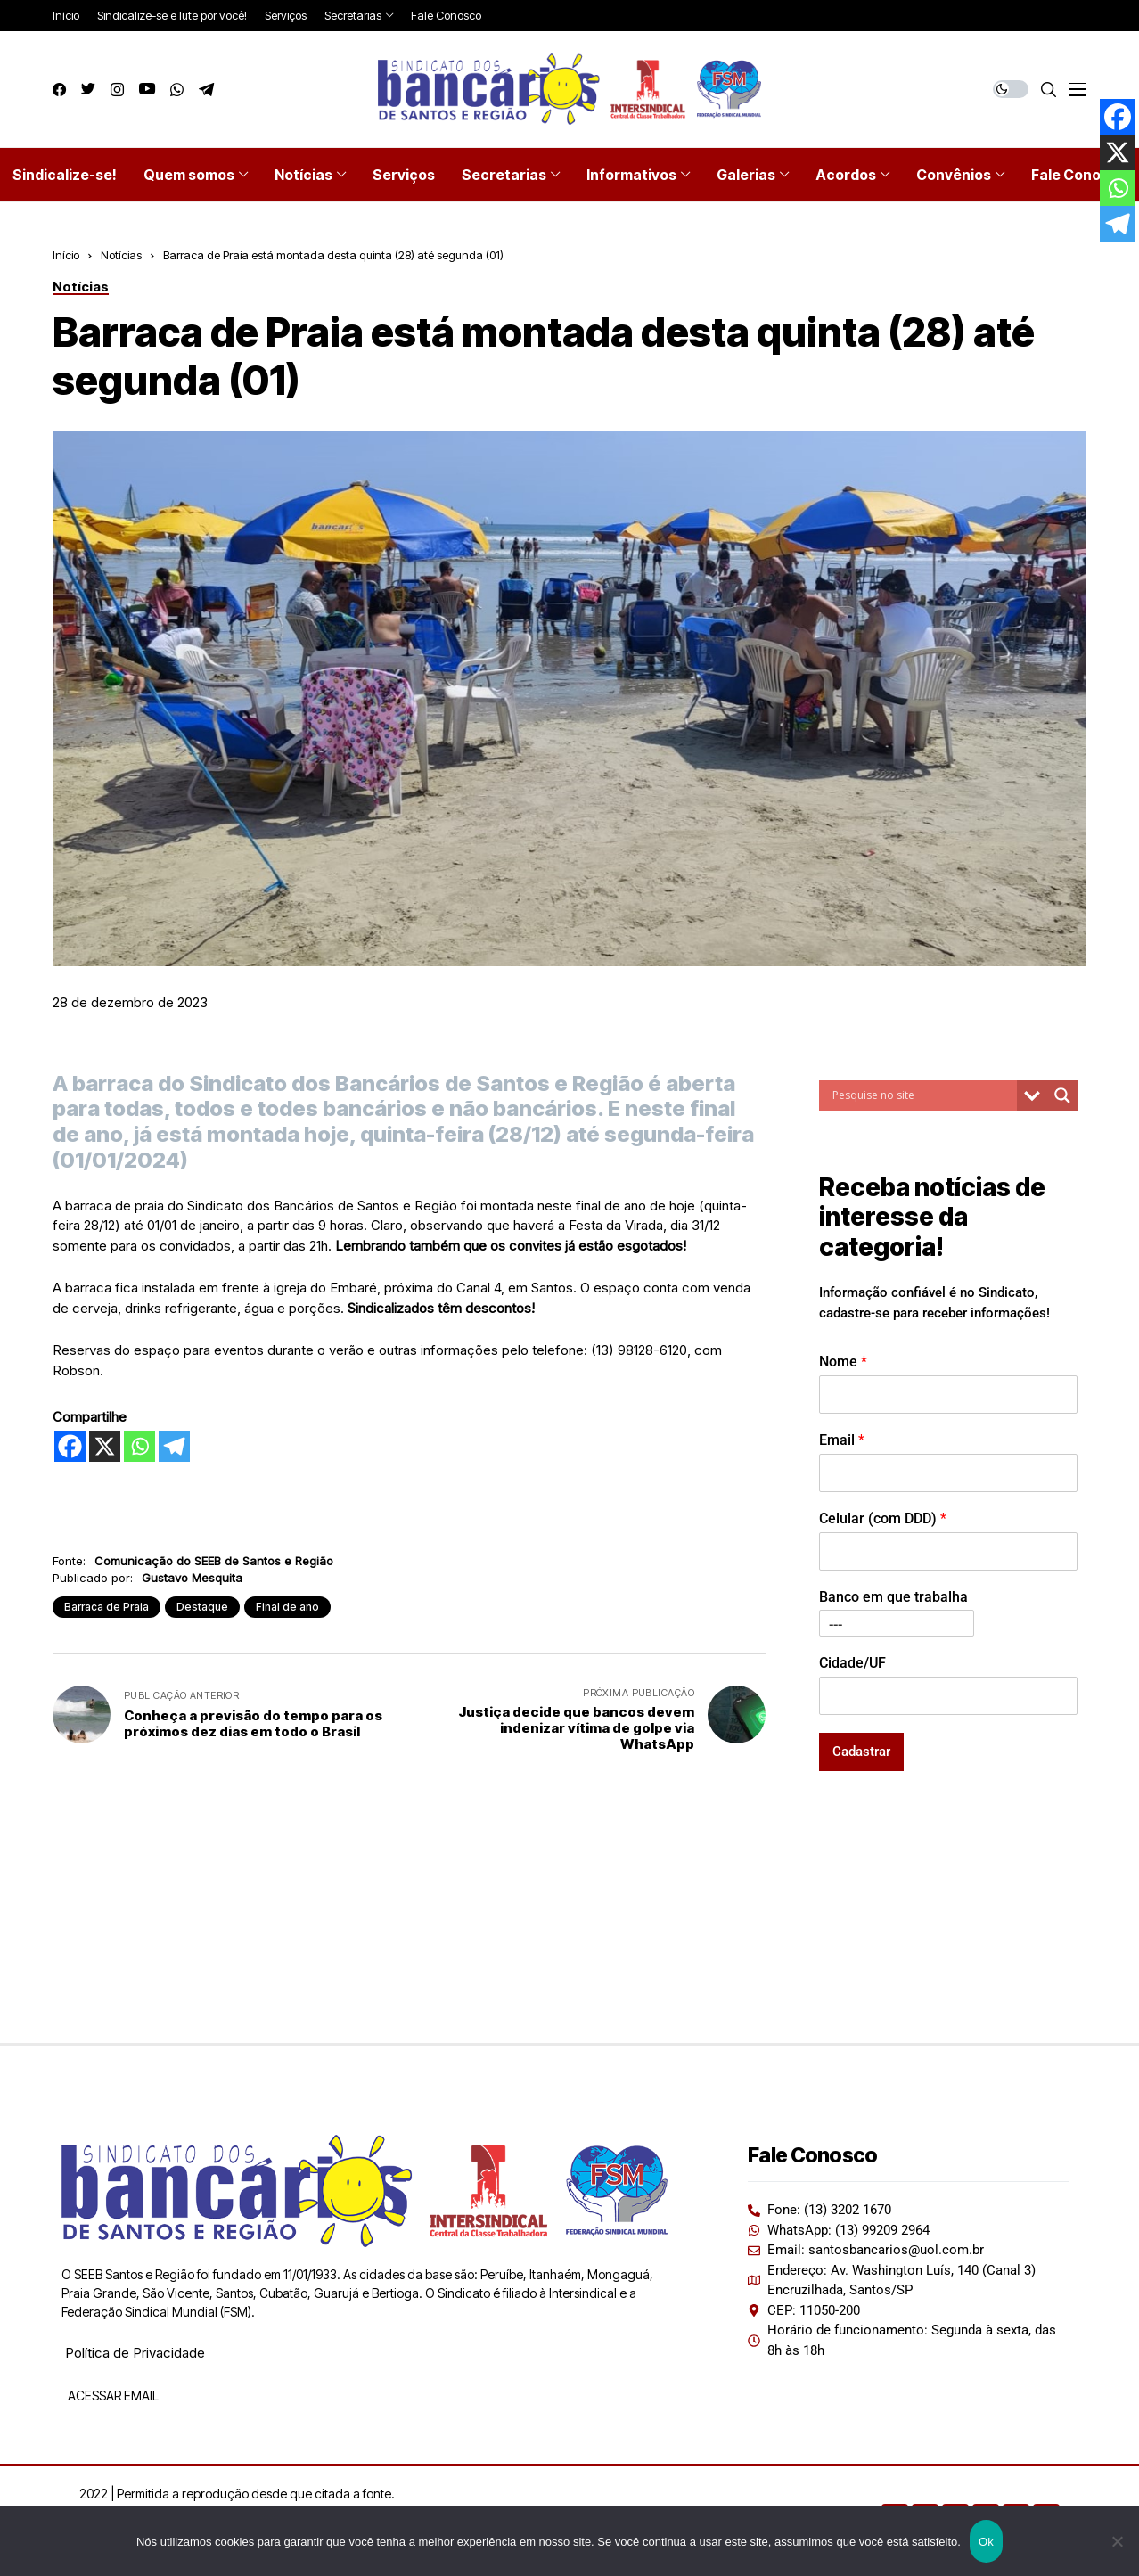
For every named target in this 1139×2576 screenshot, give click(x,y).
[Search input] (922, 1095)
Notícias (121, 255)
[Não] (1117, 2541)
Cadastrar (861, 1751)
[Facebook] (70, 1446)
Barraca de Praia (106, 1606)
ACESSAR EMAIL (112, 2395)
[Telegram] (174, 1446)
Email (841, 1440)
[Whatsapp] (139, 1446)
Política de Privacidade (135, 2352)
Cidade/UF (852, 1662)
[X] (104, 1446)
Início (66, 255)
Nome (843, 1361)
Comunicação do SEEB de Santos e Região (213, 1561)
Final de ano (287, 1606)
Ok (986, 2541)
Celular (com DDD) (882, 1518)
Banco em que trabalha (893, 1596)
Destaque (202, 1606)
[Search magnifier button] (1062, 1095)
